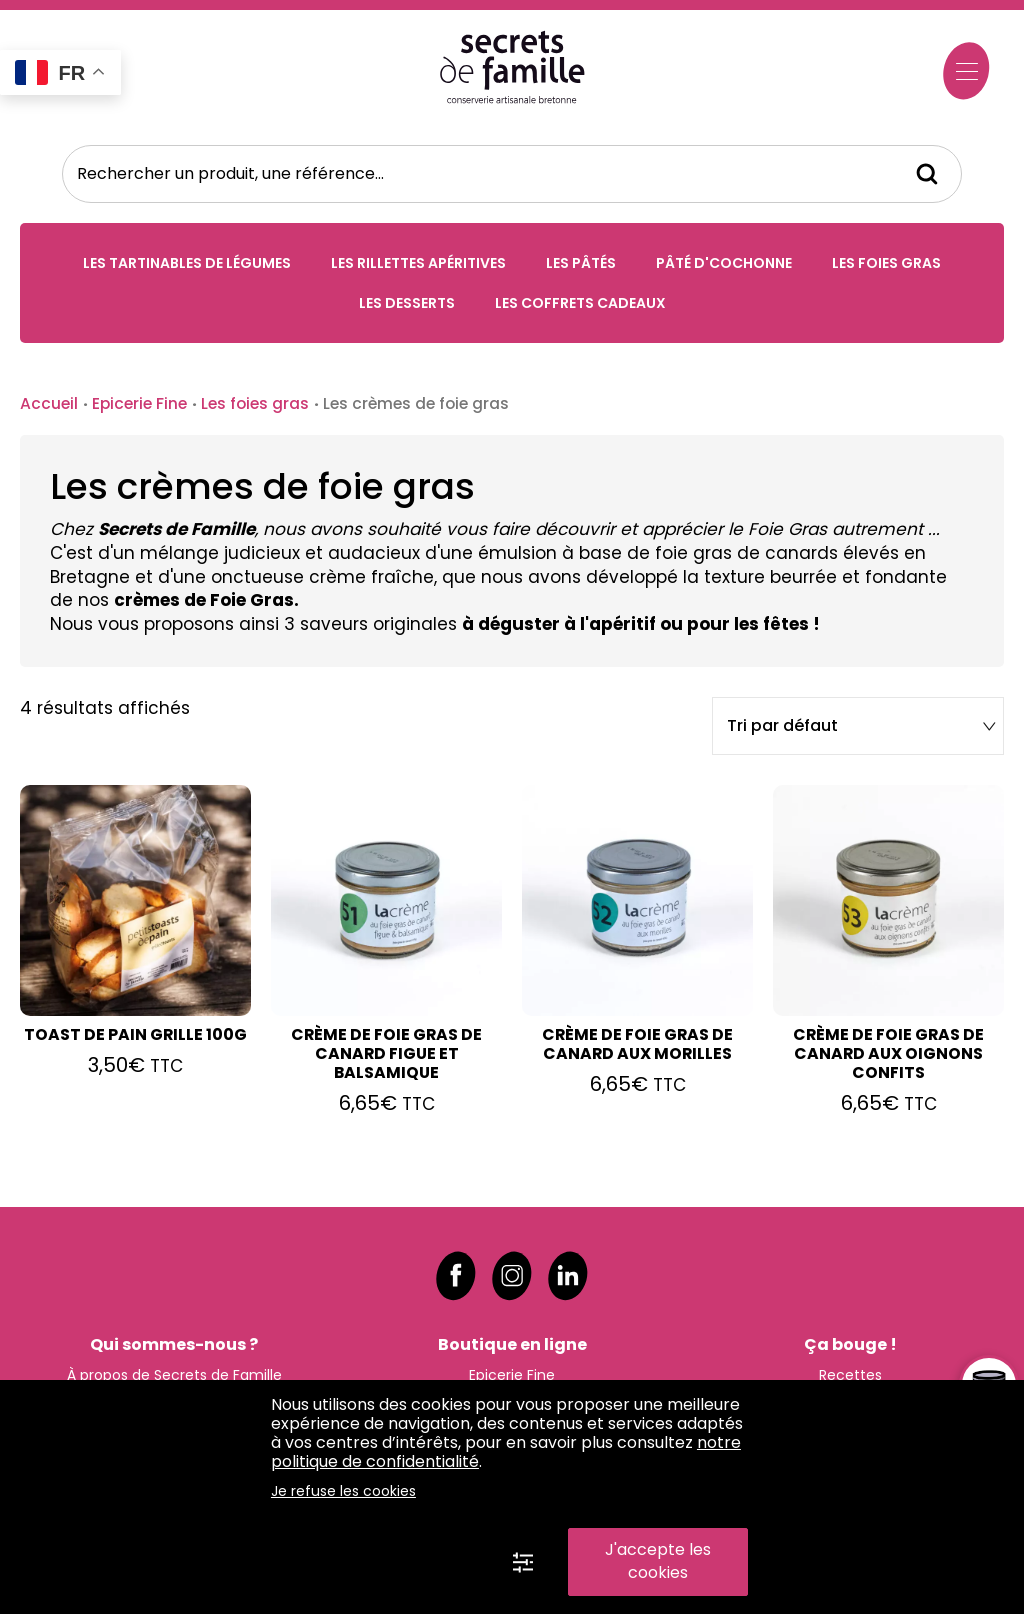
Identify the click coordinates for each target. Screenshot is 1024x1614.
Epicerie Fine (139, 405)
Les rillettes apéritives (418, 265)
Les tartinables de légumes (187, 265)
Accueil (49, 405)
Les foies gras (886, 265)
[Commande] (857, 729)
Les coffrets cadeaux (580, 305)
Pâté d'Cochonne (724, 265)
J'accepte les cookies (658, 1561)
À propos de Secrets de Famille (174, 1370)
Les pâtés (581, 265)
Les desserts (407, 305)
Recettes (850, 1370)
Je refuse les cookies (343, 1491)
